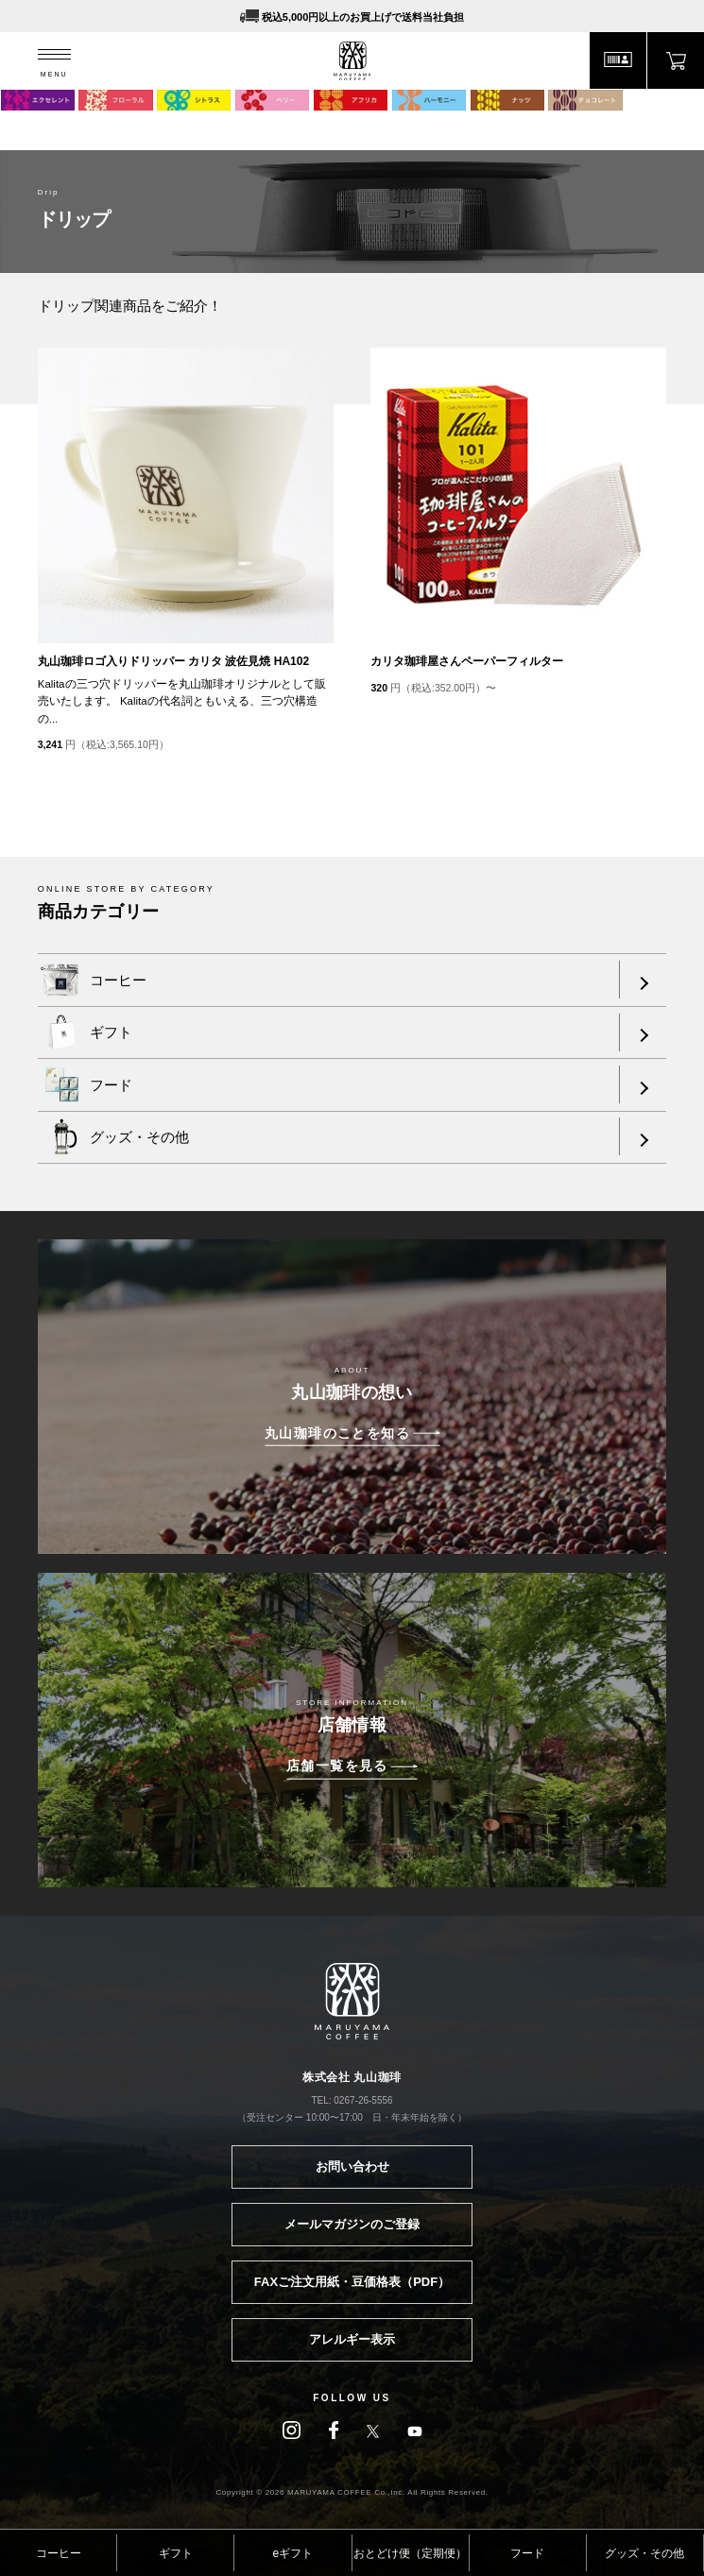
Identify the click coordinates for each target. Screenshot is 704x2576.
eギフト (293, 2553)
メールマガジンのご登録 (352, 2224)
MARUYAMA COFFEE (352, 61)
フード (527, 2553)
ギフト (176, 2553)
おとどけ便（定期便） (410, 2553)
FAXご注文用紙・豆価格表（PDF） (352, 2282)
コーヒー (58, 2553)
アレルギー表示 (352, 2339)
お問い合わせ (352, 2166)
